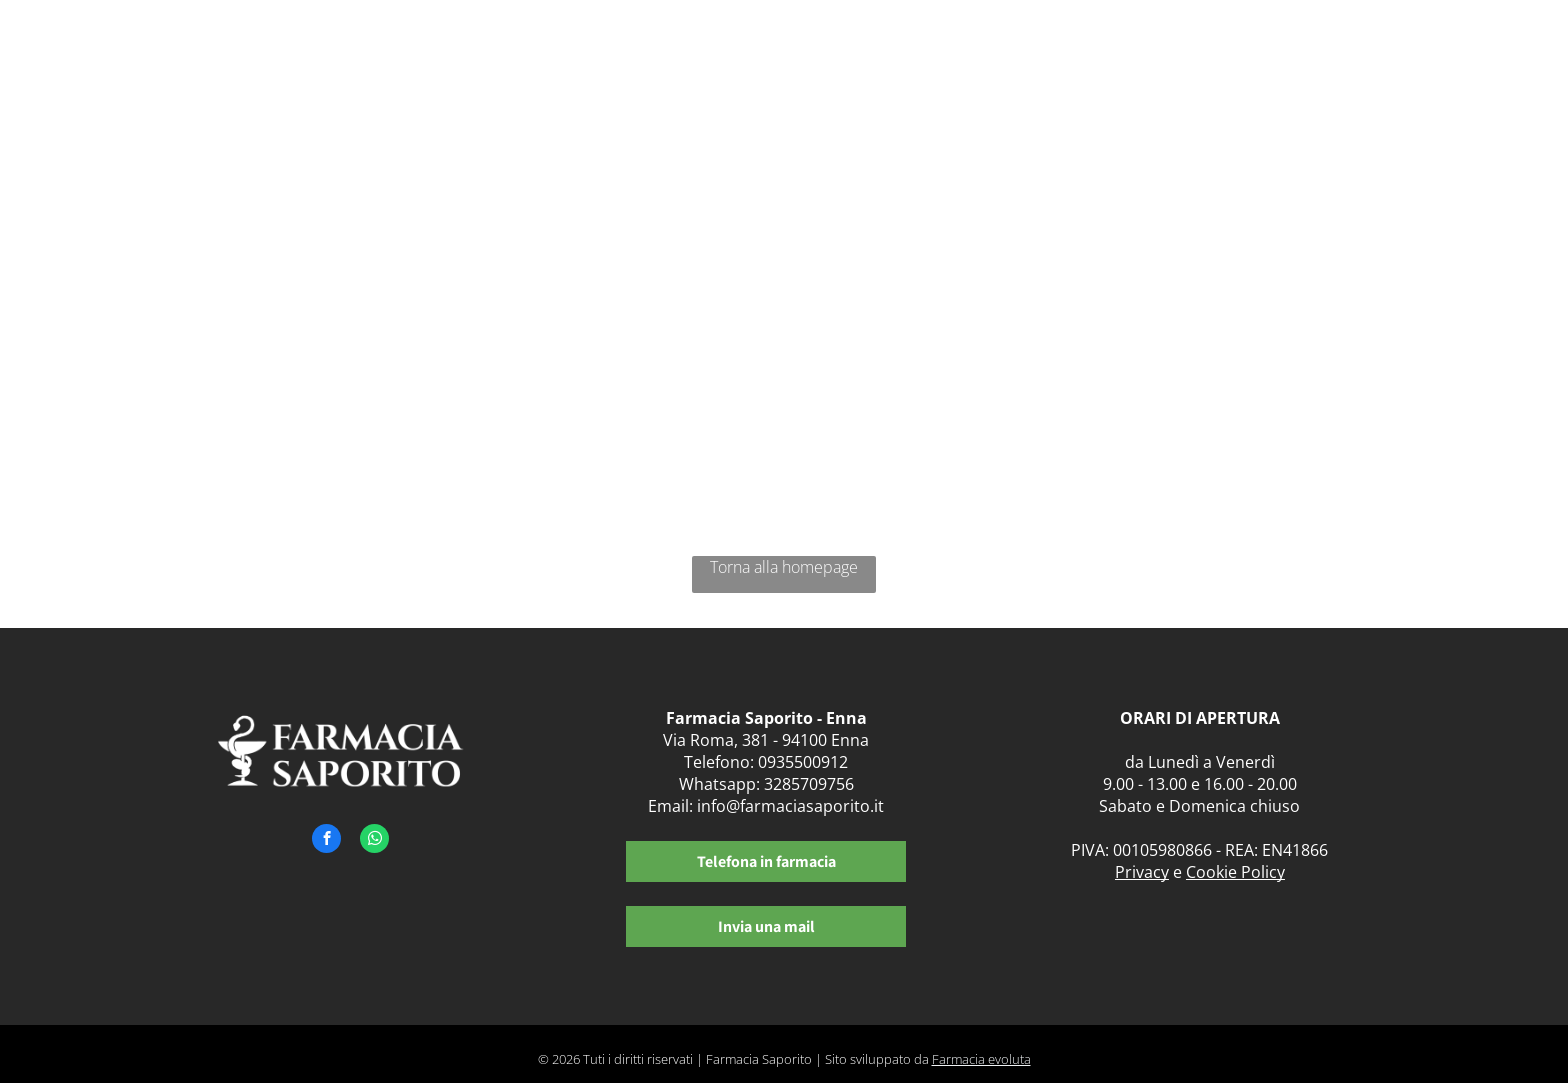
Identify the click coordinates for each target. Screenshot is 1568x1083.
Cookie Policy (1235, 872)
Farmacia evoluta (981, 1059)
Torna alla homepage (784, 567)
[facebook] (326, 841)
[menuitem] (762, 57)
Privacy (1142, 872)
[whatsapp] (374, 841)
